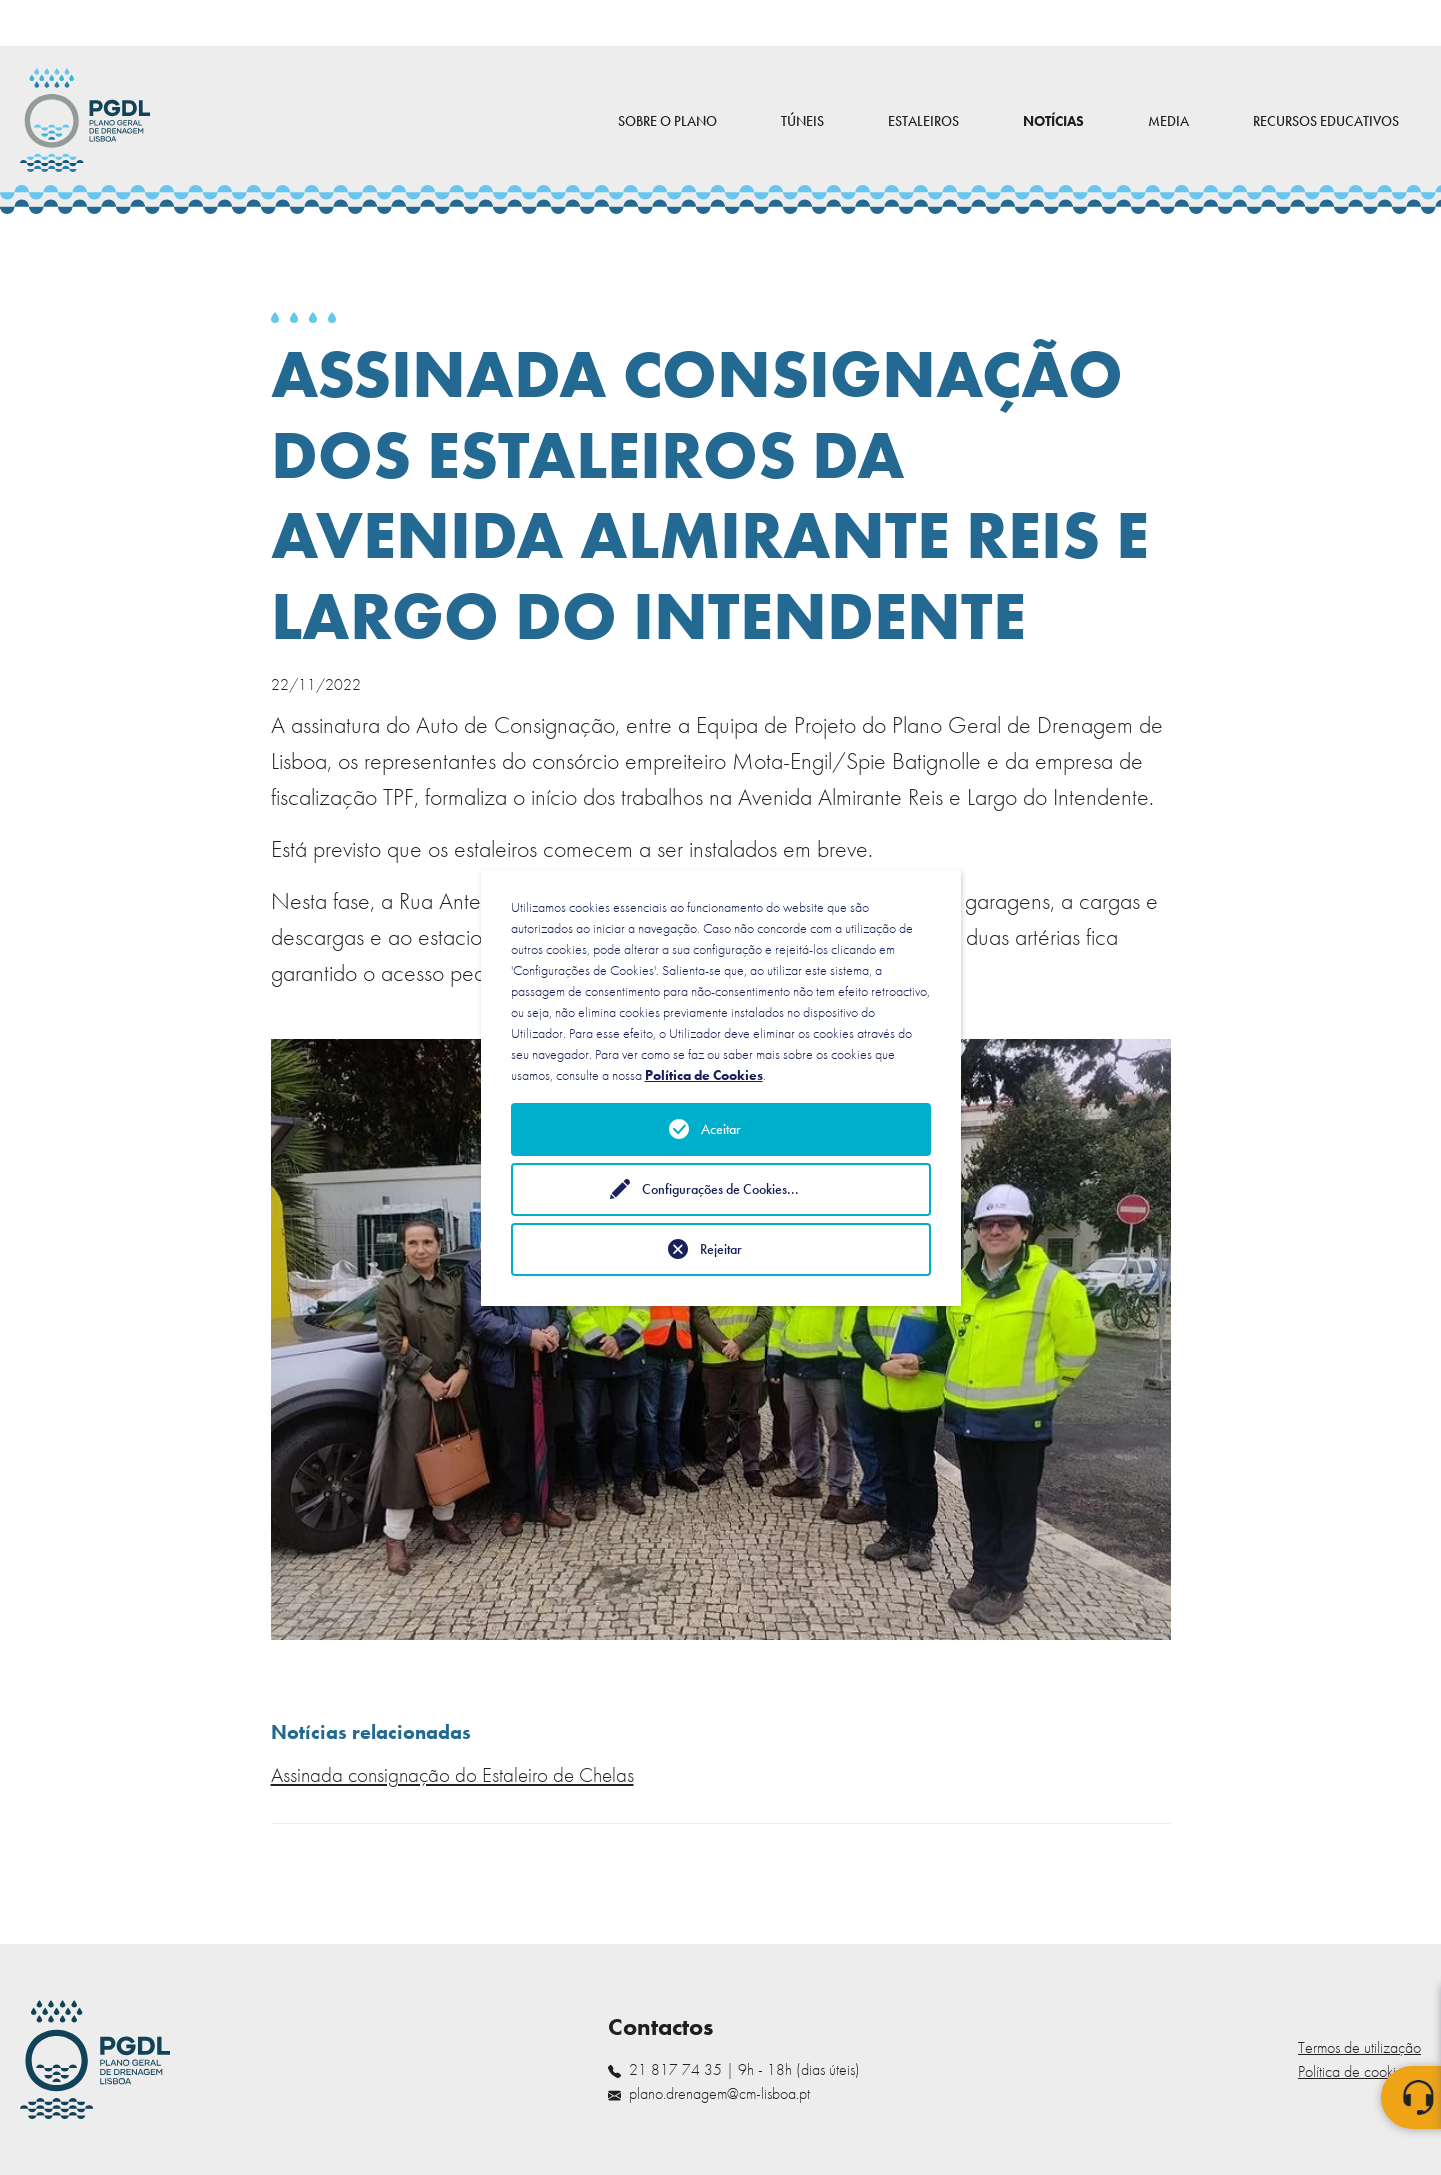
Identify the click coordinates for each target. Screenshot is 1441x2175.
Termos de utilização (1359, 2047)
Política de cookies (1353, 2071)
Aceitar (721, 1129)
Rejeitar (721, 1249)
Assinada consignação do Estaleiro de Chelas (452, 1775)
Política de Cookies (704, 1075)
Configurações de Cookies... (720, 1189)
